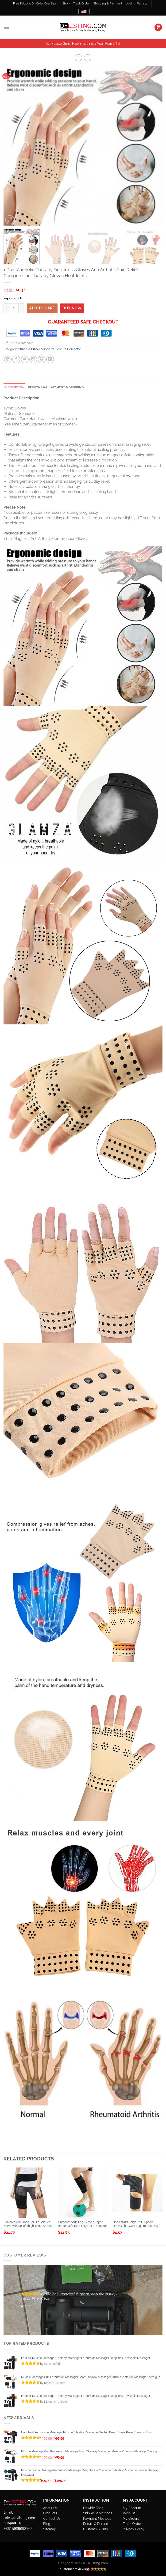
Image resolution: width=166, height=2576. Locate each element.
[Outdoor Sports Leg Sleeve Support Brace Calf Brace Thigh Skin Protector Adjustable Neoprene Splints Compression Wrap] (83, 2193)
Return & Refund (95, 2524)
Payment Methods (97, 2518)
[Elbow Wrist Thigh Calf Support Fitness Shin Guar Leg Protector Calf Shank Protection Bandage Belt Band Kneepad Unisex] (137, 2193)
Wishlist (129, 2513)
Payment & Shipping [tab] (67, 387)
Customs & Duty (95, 2529)
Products (50, 2513)
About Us (50, 2508)
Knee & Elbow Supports (37, 349)
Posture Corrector (68, 349)
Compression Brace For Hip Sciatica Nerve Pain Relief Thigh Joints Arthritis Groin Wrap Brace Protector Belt (28, 2225)
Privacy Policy (133, 2529)
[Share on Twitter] (25, 359)
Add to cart (42, 308)
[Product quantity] (14, 308)
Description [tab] (14, 387)
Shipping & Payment (107, 3)
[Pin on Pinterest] (42, 359)
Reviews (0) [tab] (37, 387)
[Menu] (6, 27)
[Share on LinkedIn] (50, 359)
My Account (132, 2508)
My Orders (131, 2518)
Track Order (81, 3)
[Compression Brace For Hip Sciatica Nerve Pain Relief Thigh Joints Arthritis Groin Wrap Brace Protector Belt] (29, 2193)
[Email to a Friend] (33, 359)
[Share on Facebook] (16, 359)
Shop (66, 3)
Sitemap (49, 2529)
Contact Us (52, 2518)
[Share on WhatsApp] (8, 359)
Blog (46, 2524)
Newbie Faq (92, 2508)
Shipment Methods (97, 2513)
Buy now (71, 308)
